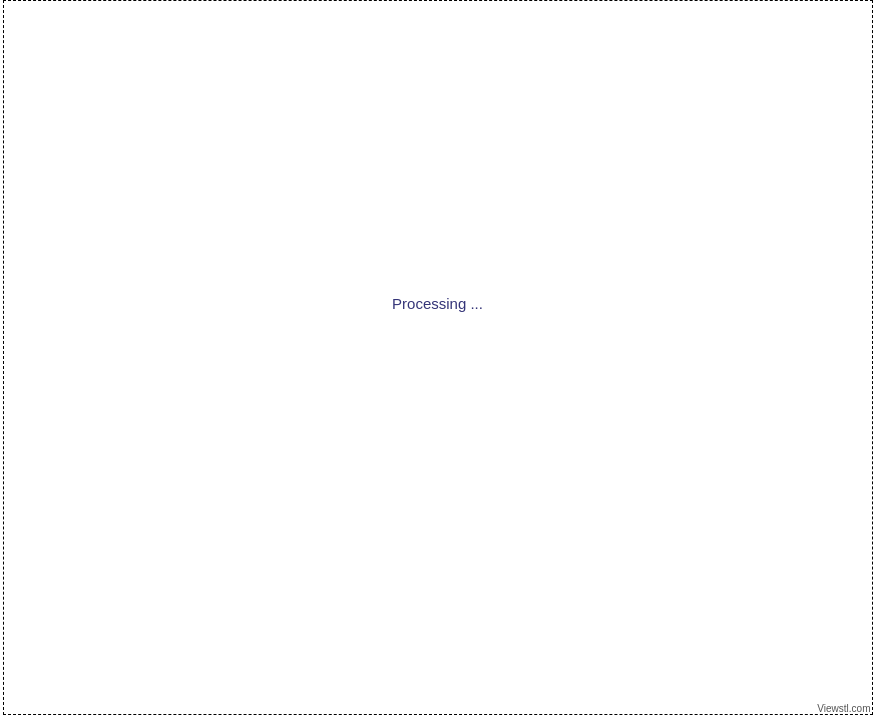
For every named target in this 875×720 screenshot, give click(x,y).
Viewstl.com (843, 708)
